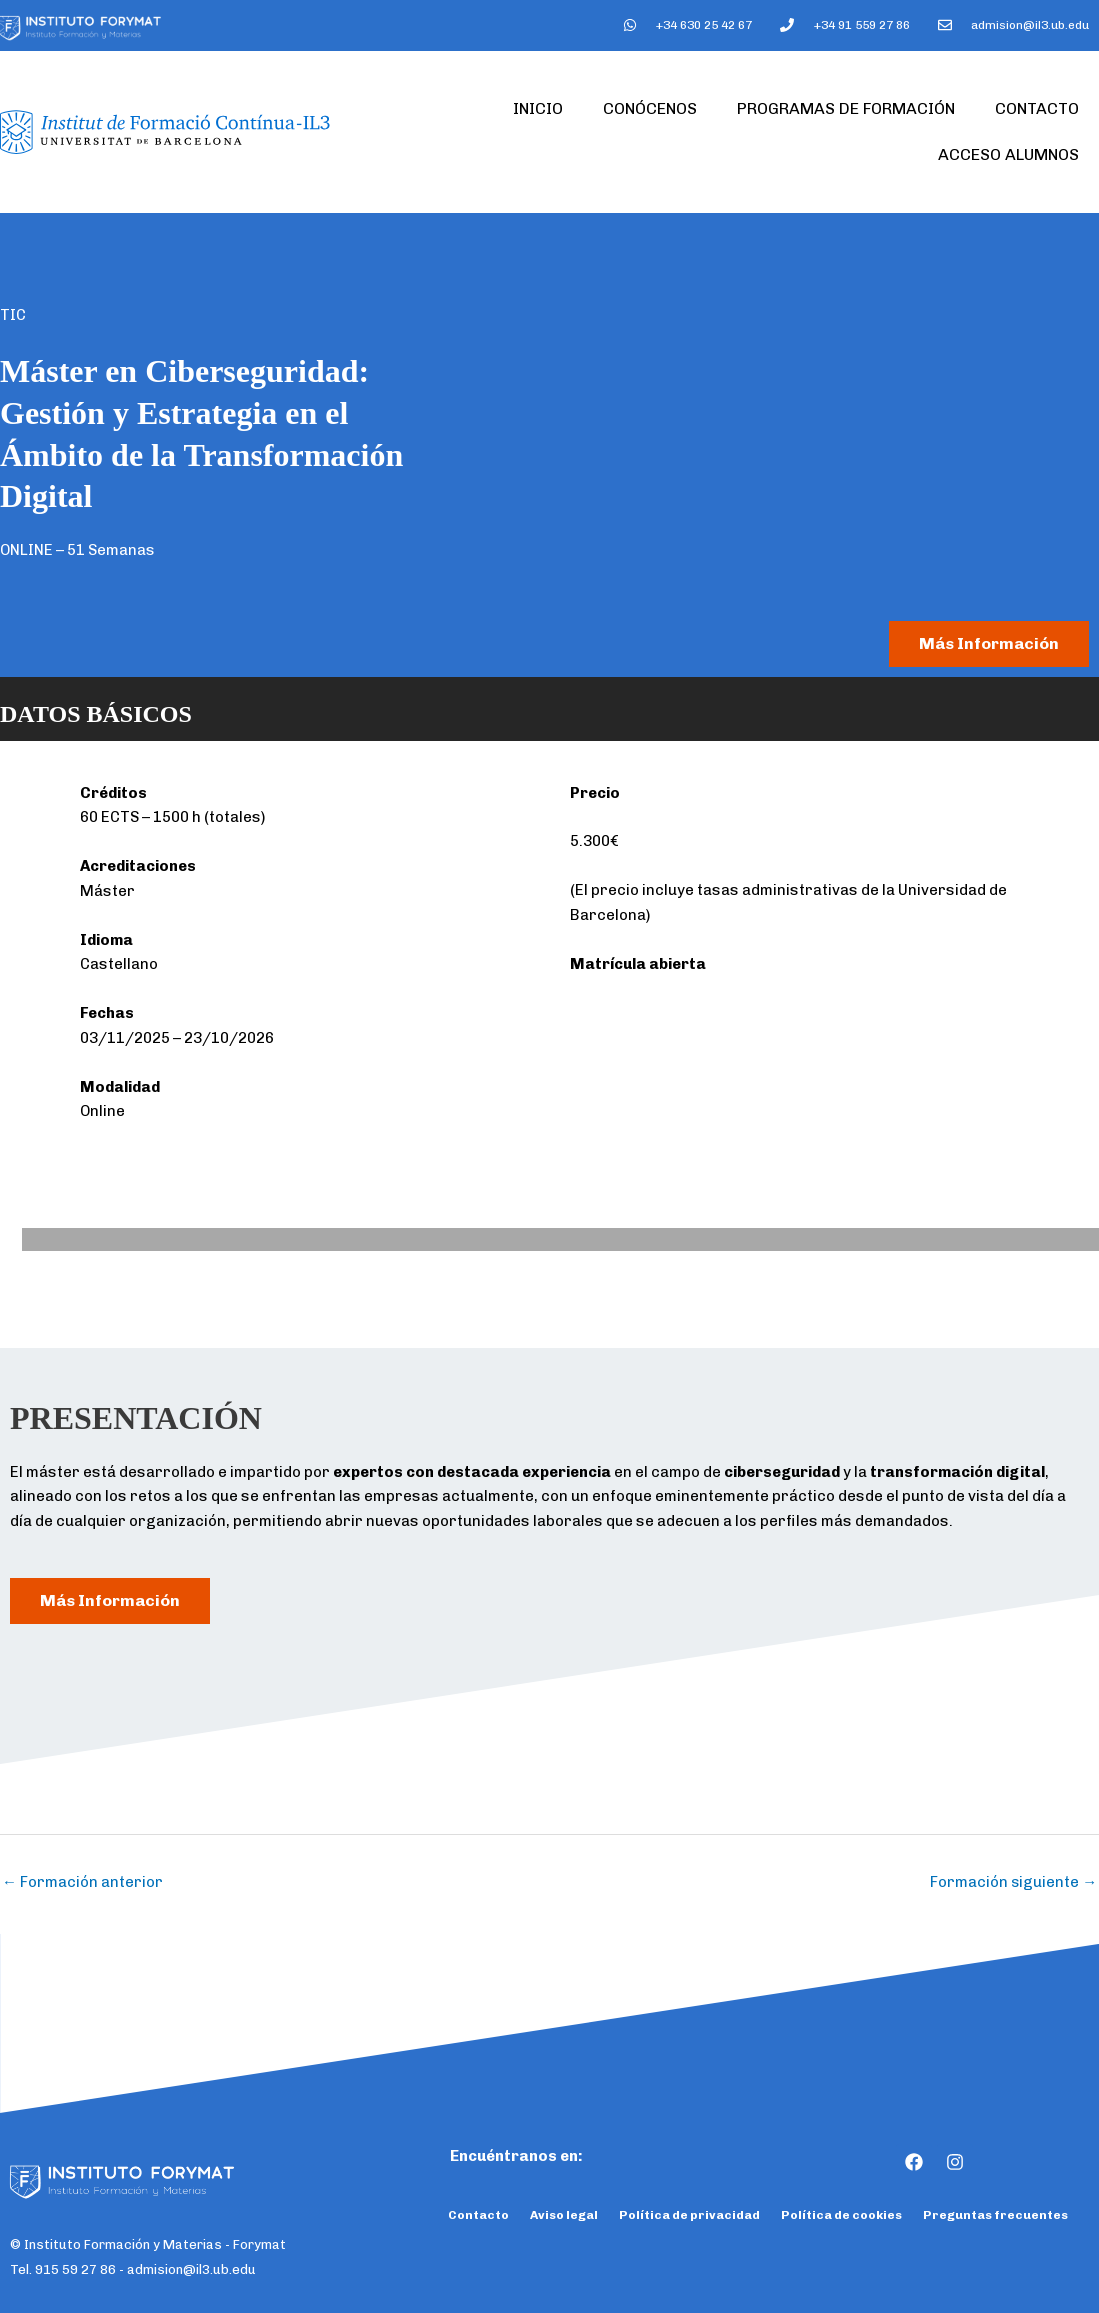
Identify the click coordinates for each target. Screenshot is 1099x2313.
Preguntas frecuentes (995, 2215)
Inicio (538, 108)
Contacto (1037, 108)
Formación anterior (82, 1882)
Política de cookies (841, 2215)
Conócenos (650, 108)
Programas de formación (846, 108)
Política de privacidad (689, 2215)
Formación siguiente (1013, 1882)
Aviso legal (564, 2215)
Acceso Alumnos (1008, 154)
